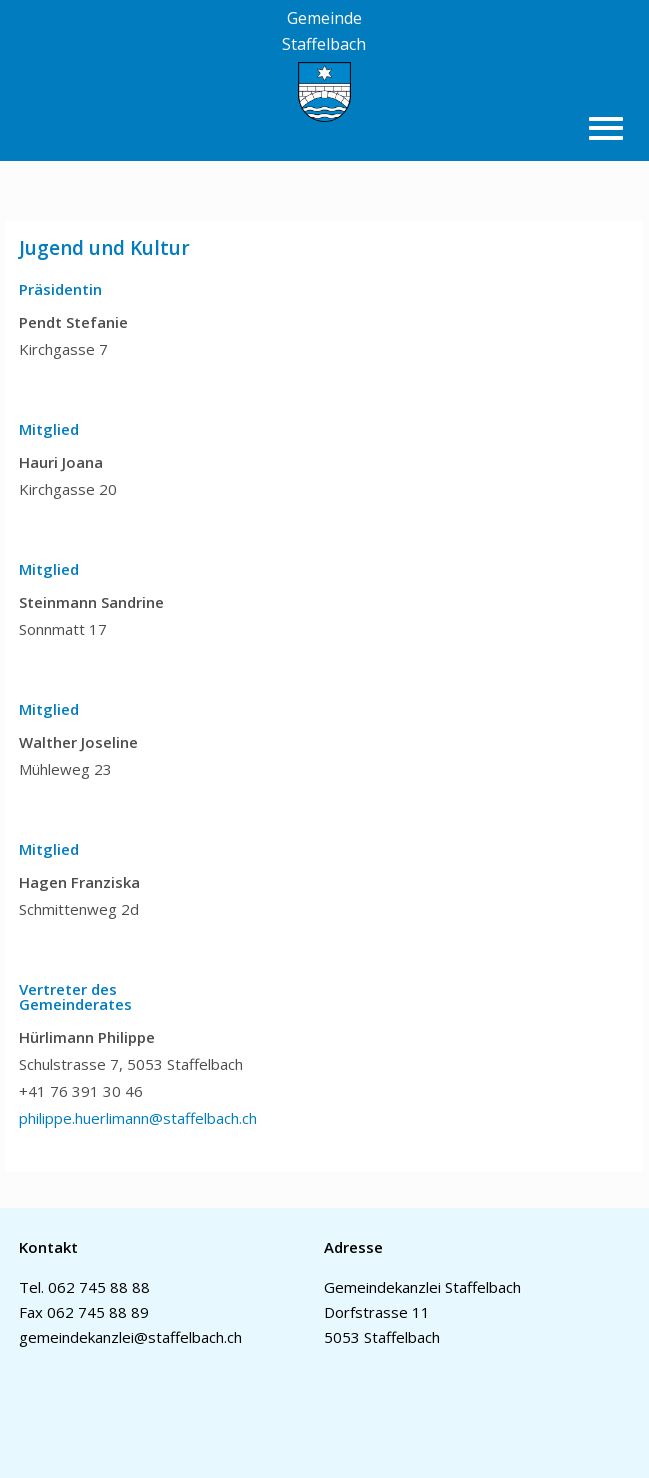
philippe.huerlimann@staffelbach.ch (138, 1118)
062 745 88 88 (99, 1287)
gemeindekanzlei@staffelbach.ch (130, 1337)
